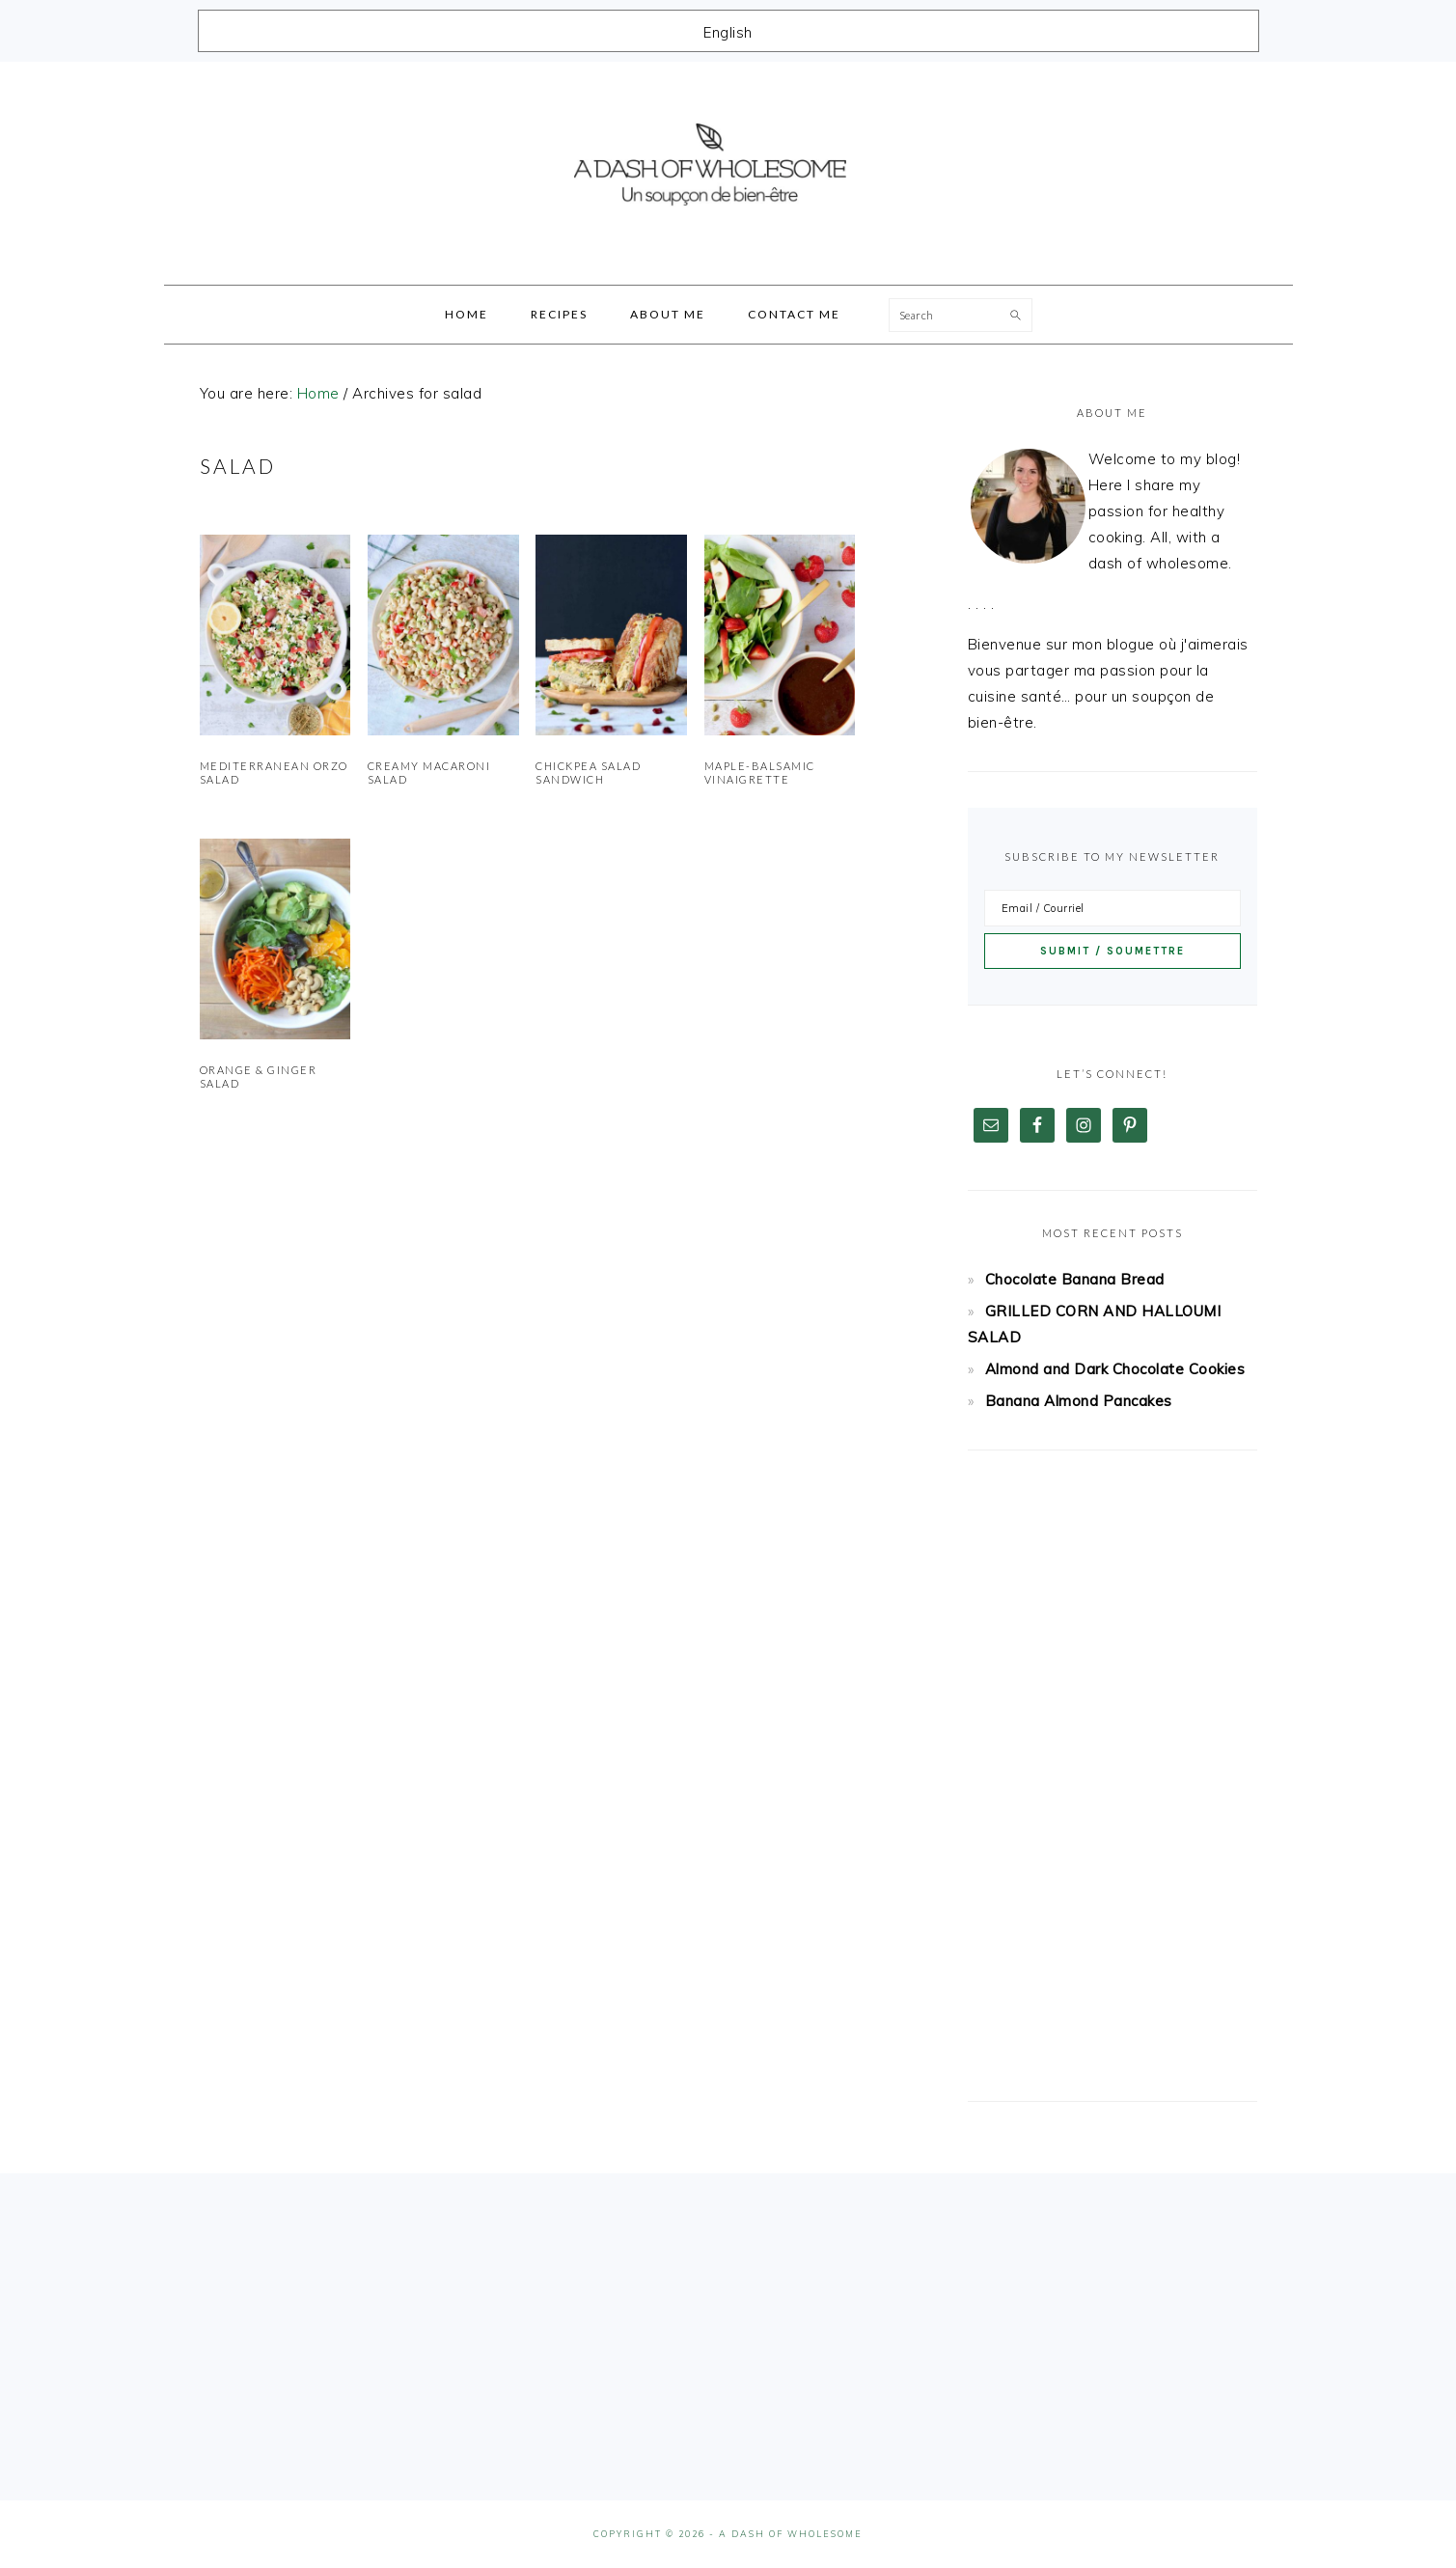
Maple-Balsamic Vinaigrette (759, 772)
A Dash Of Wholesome (728, 167)
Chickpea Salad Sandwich (588, 772)
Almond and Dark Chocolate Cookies (1115, 1369)
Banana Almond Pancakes (1078, 1401)
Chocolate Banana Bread (1075, 1279)
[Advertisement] (1112, 1775)
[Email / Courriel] (1112, 908)
